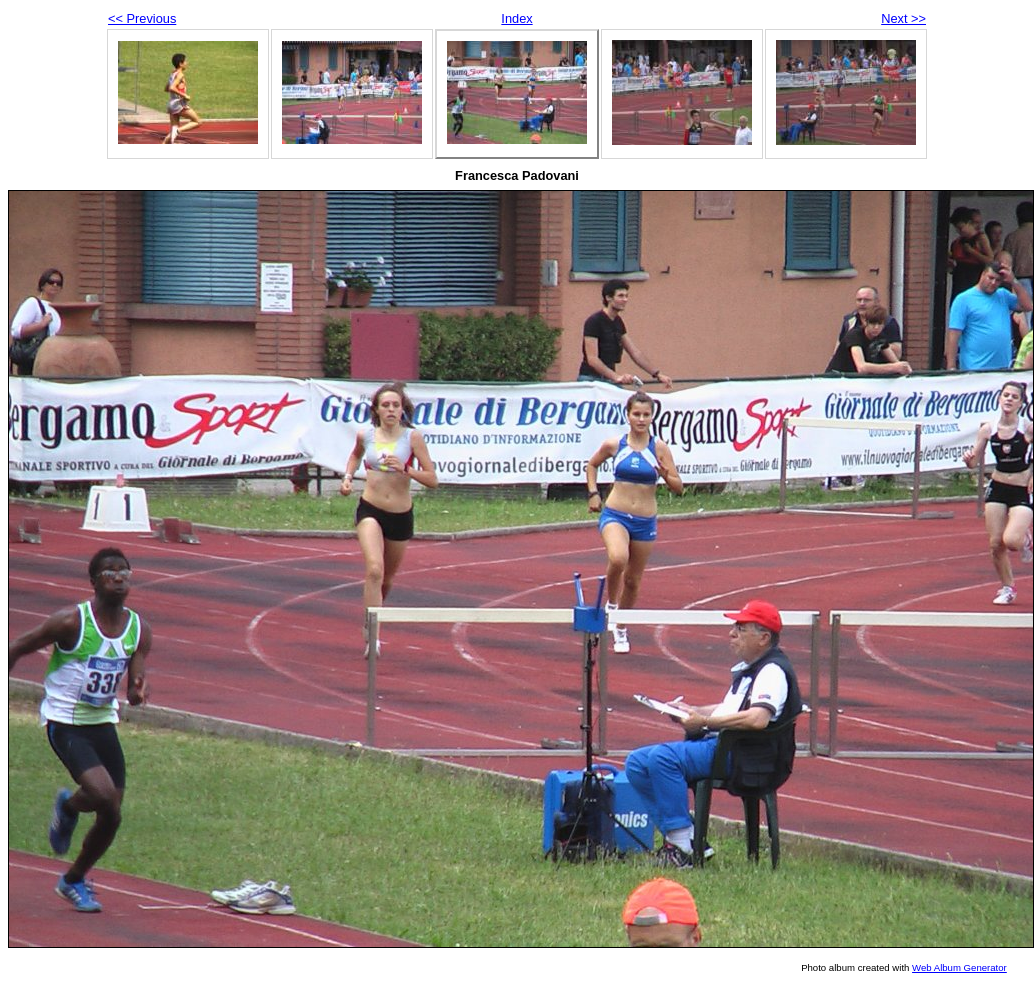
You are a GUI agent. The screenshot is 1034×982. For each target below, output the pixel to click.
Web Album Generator (959, 967)
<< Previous (142, 18)
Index (516, 18)
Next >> (903, 18)
